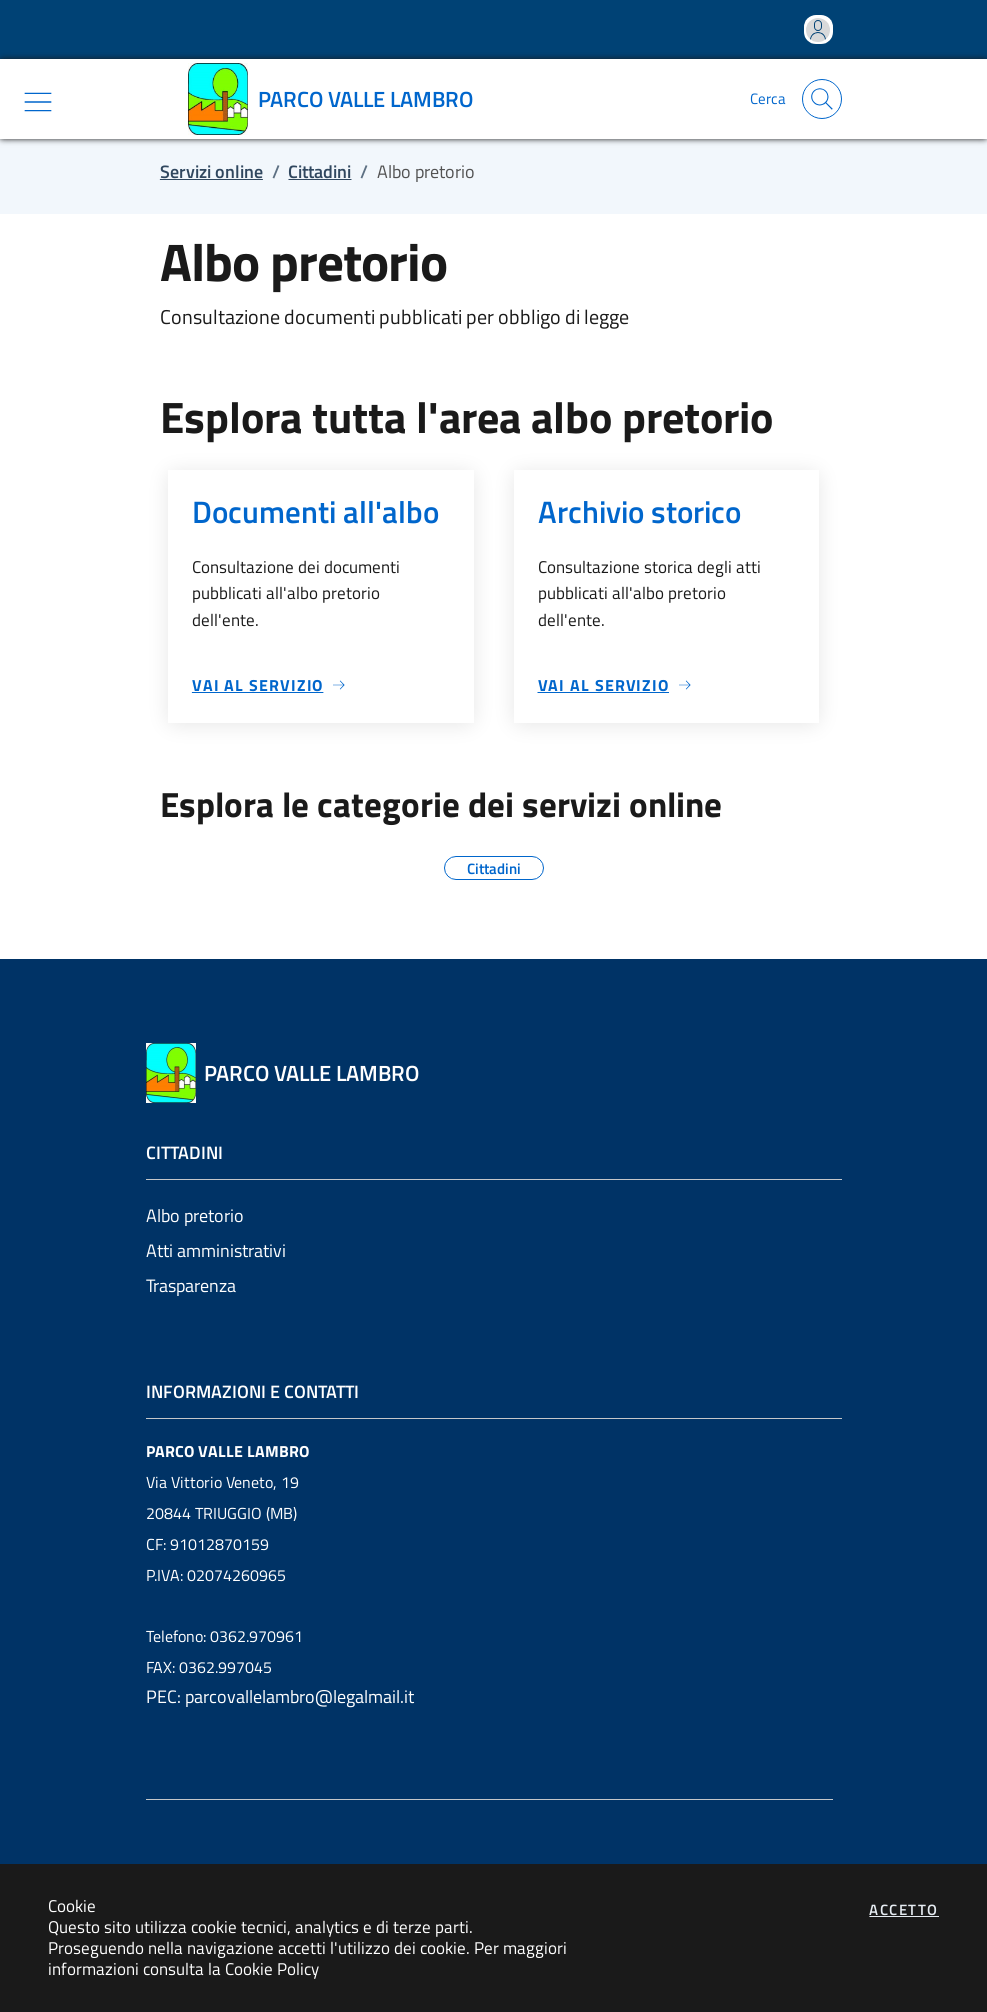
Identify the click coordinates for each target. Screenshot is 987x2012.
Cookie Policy (272, 1968)
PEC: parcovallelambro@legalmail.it (280, 1696)
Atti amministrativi (216, 1250)
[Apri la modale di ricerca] (822, 99)
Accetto (904, 1909)
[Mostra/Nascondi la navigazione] (38, 102)
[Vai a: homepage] (337, 99)
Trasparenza (191, 1285)
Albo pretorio (195, 1215)
